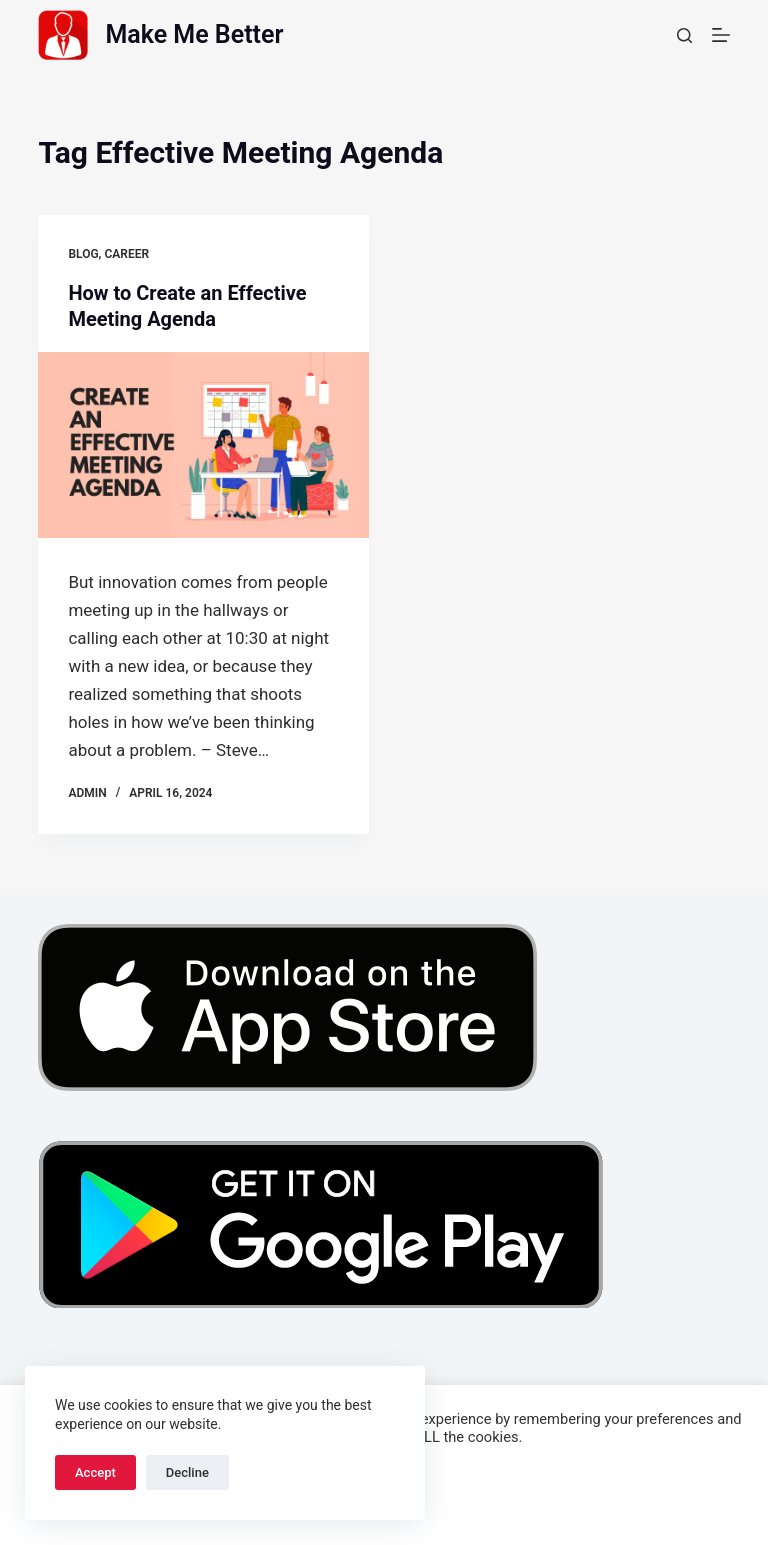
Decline (187, 1472)
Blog (83, 254)
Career (126, 254)
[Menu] (721, 35)
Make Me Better (194, 34)
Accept (95, 1472)
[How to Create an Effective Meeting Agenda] (203, 445)
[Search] (684, 35)
